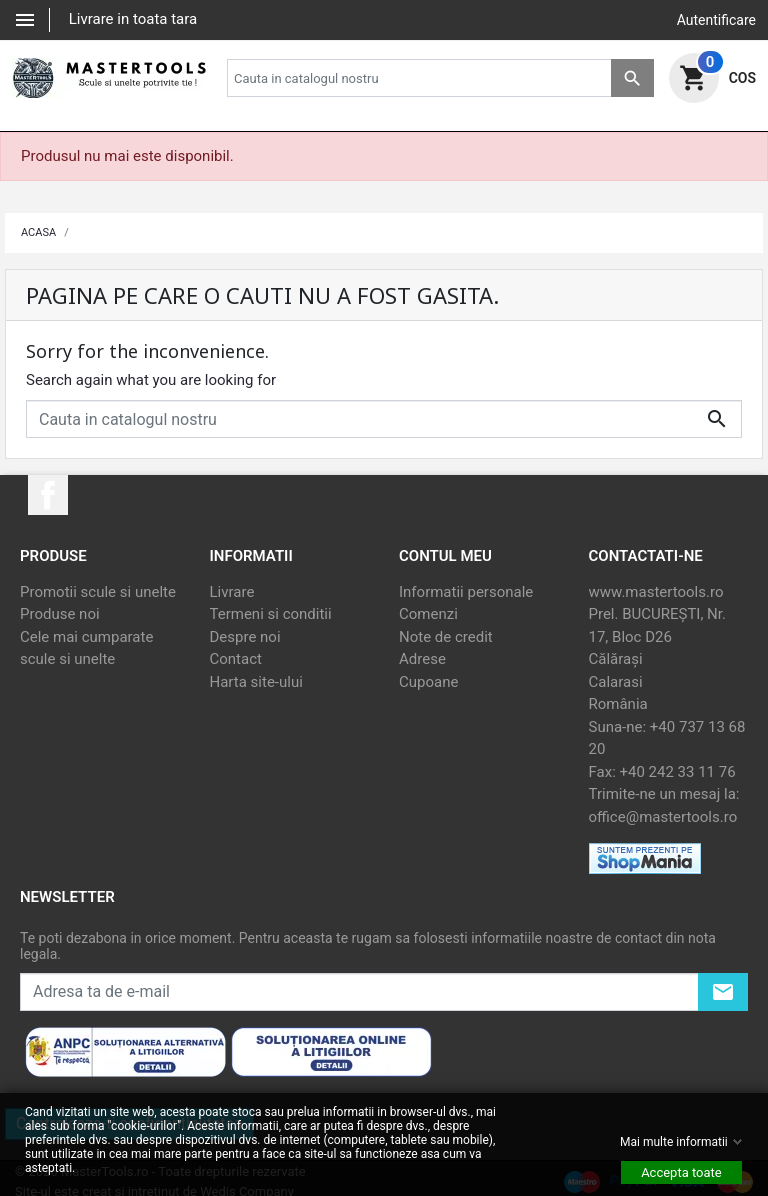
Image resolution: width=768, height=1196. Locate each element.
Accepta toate (681, 1172)
